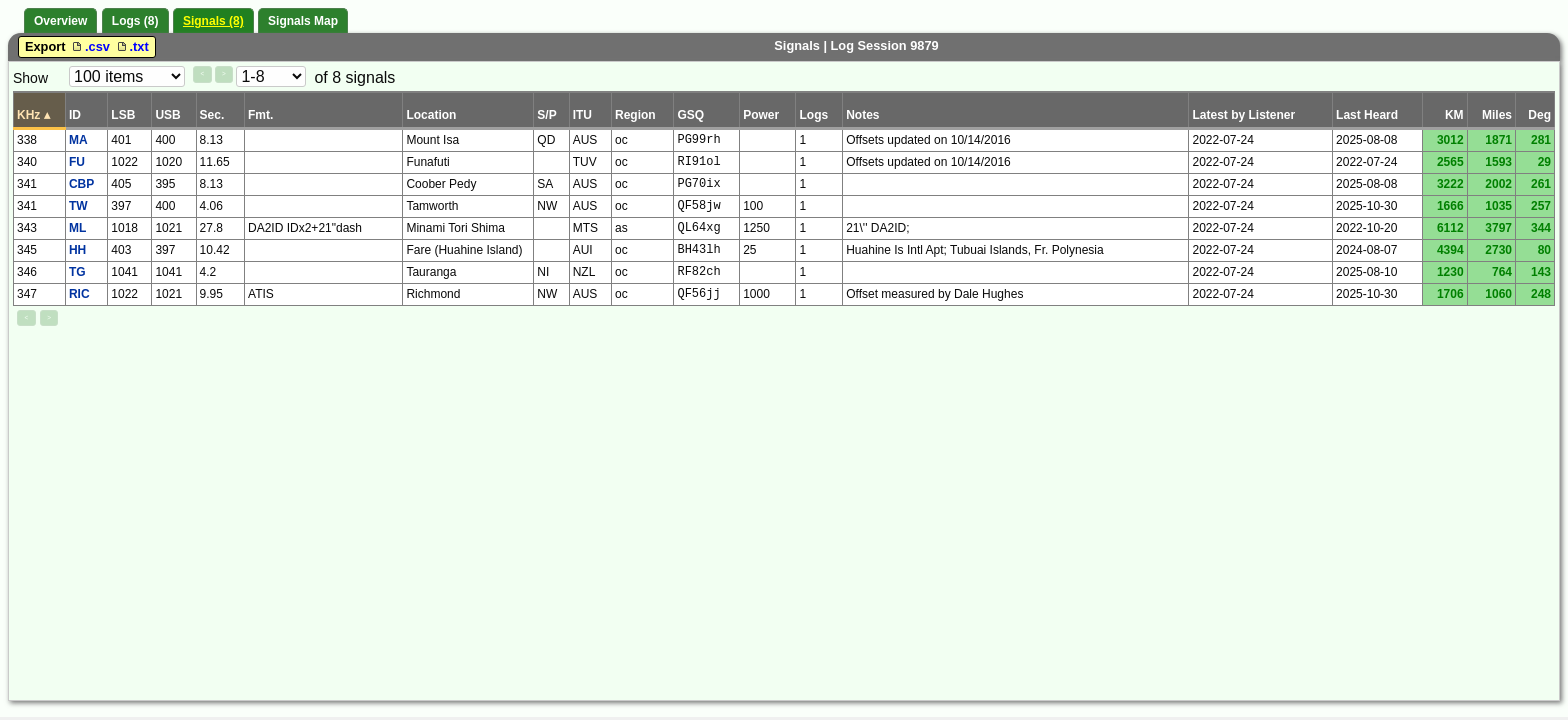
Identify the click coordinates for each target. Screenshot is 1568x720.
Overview (60, 21)
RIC (79, 294)
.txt (131, 46)
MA (78, 140)
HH (77, 250)
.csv (91, 46)
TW (78, 206)
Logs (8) (135, 21)
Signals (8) (213, 21)
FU (77, 162)
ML (77, 228)
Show (30, 78)
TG (77, 272)
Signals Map (303, 21)
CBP (81, 184)
